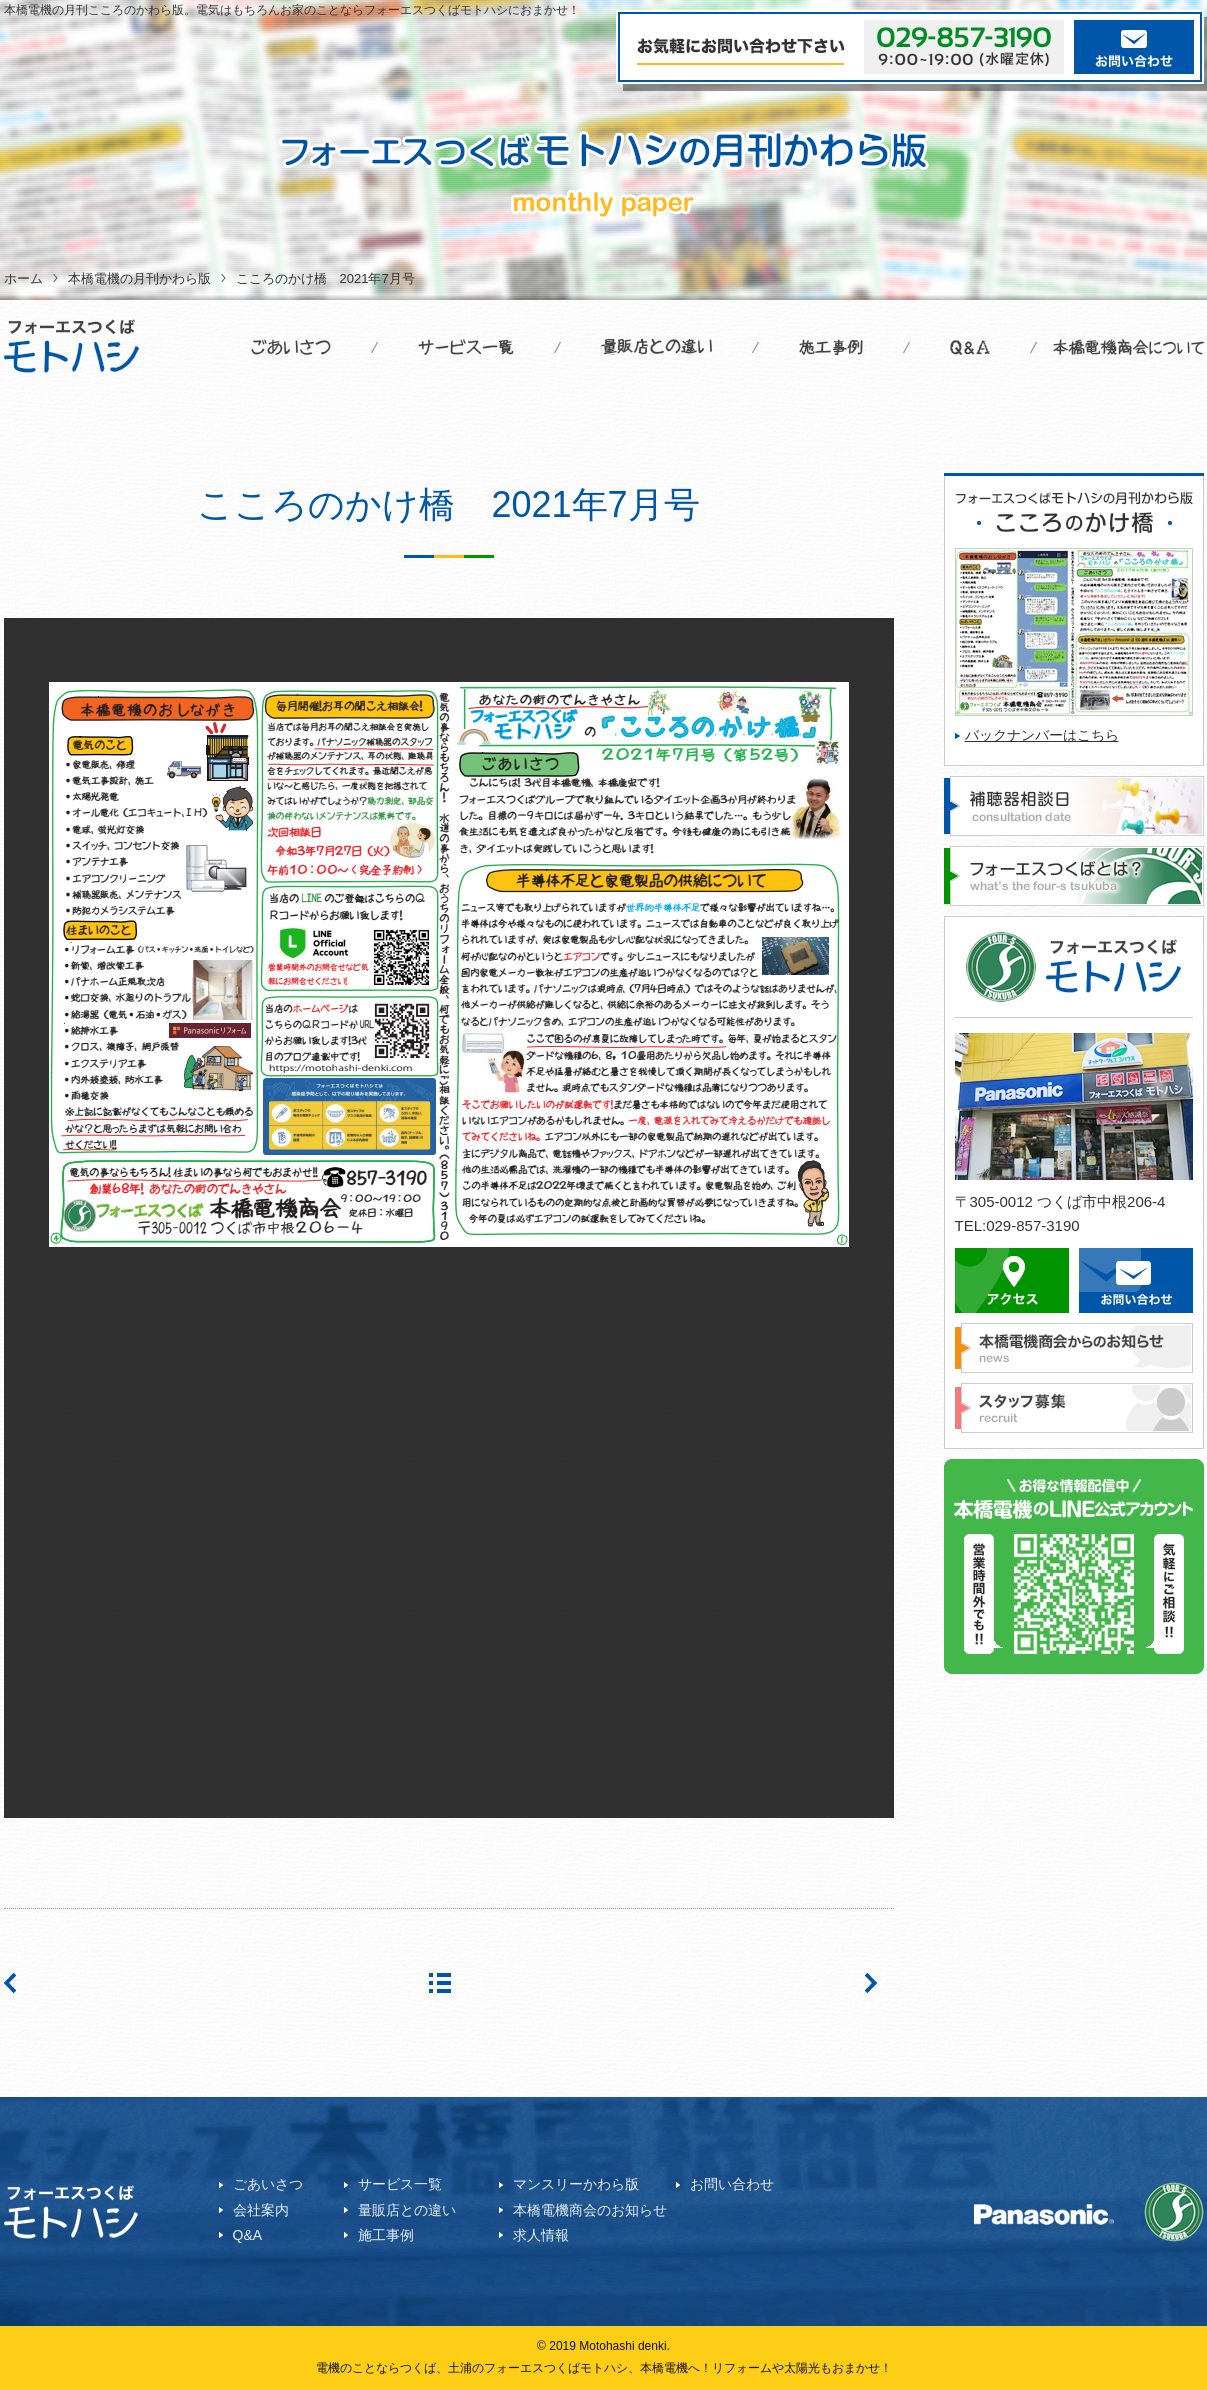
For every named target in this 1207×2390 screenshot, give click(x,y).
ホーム (23, 278)
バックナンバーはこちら (1042, 735)
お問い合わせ (732, 2184)
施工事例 (386, 2235)
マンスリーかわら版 (576, 2184)
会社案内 (261, 2210)
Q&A (248, 2235)
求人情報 (541, 2235)
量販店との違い (407, 2210)
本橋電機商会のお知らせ (590, 2210)
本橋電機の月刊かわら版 (139, 278)
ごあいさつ (268, 2184)
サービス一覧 (400, 2184)
